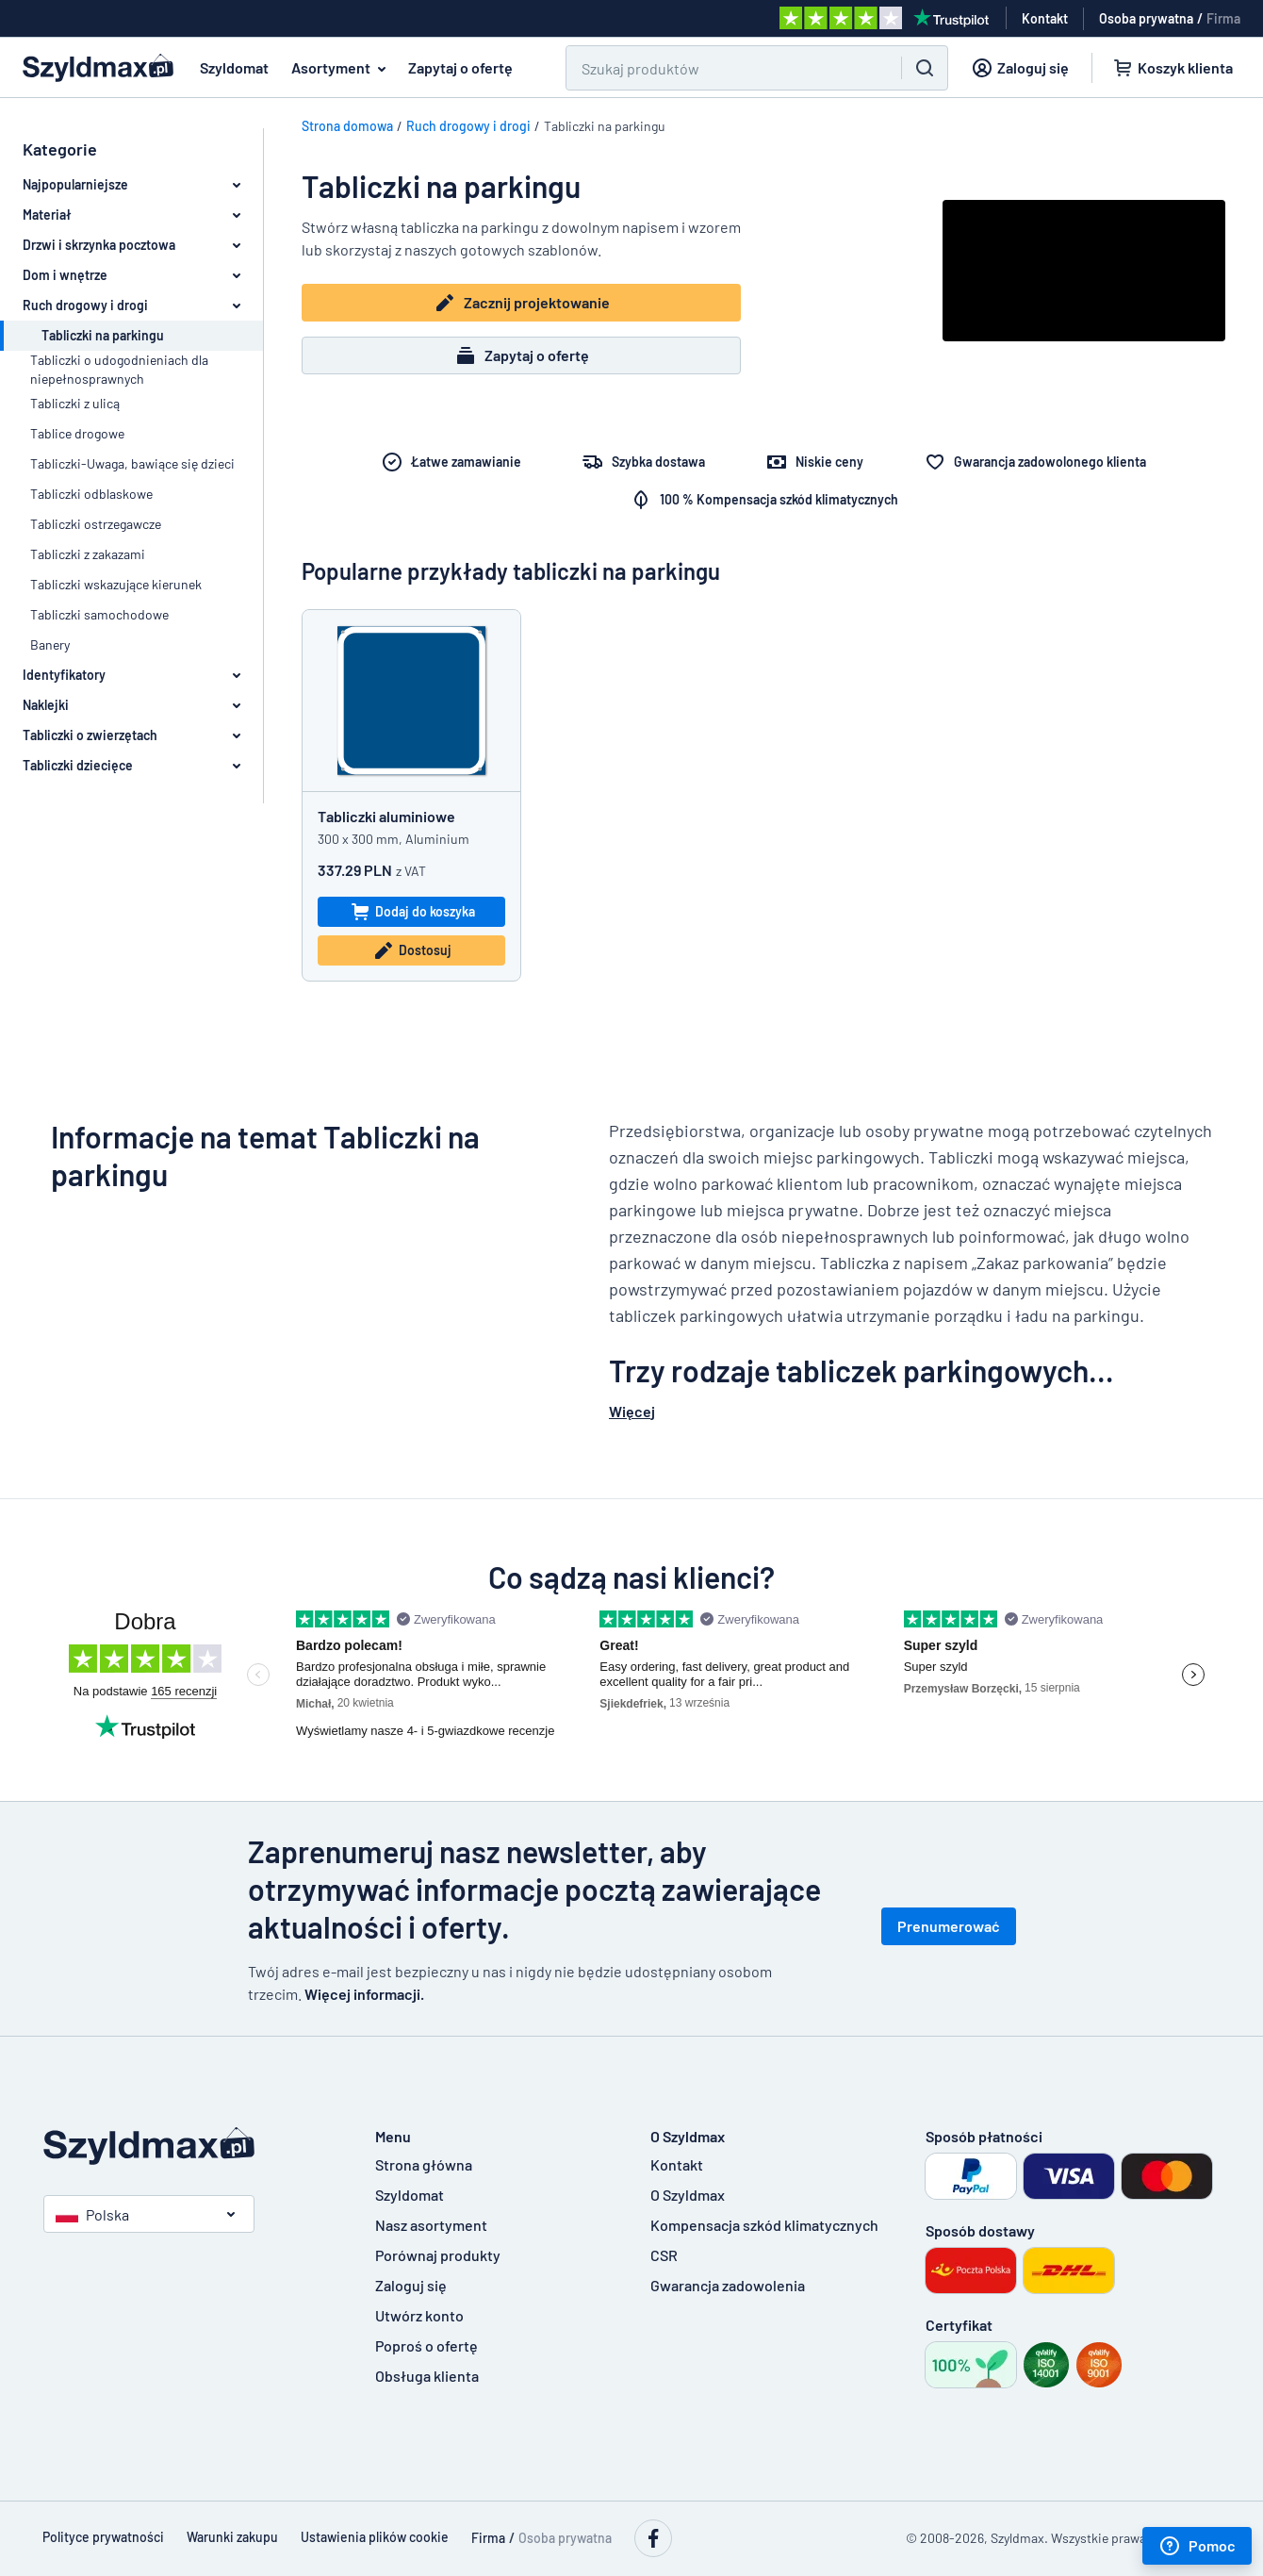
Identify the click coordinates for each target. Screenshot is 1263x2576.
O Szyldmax (687, 2195)
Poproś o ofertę (426, 2345)
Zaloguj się (411, 2285)
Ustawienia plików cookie (375, 2537)
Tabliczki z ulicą (75, 403)
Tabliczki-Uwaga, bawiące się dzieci (132, 463)
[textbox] (910, 1253)
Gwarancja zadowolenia (727, 2285)
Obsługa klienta (427, 2376)
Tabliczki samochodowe (99, 614)
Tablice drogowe (77, 433)
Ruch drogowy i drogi (468, 126)
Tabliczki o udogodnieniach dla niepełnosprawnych (119, 369)
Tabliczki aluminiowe (386, 816)
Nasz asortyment (431, 2225)
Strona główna (423, 2164)
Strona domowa (347, 126)
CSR (664, 2255)
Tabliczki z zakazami (87, 554)
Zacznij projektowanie (522, 302)
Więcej (632, 1411)
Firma (1223, 18)
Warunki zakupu (232, 2537)
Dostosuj (411, 950)
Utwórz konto (419, 2315)
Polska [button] (92, 2214)
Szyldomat (234, 67)
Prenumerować (948, 1926)
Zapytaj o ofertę (460, 67)
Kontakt (676, 2164)
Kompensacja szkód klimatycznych (764, 2225)
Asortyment (342, 68)
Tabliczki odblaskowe (91, 494)
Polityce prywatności (103, 2537)
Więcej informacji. (364, 1994)
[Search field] (722, 68)
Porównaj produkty (437, 2255)
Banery (50, 644)
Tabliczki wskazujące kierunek (116, 584)
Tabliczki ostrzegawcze (95, 524)
